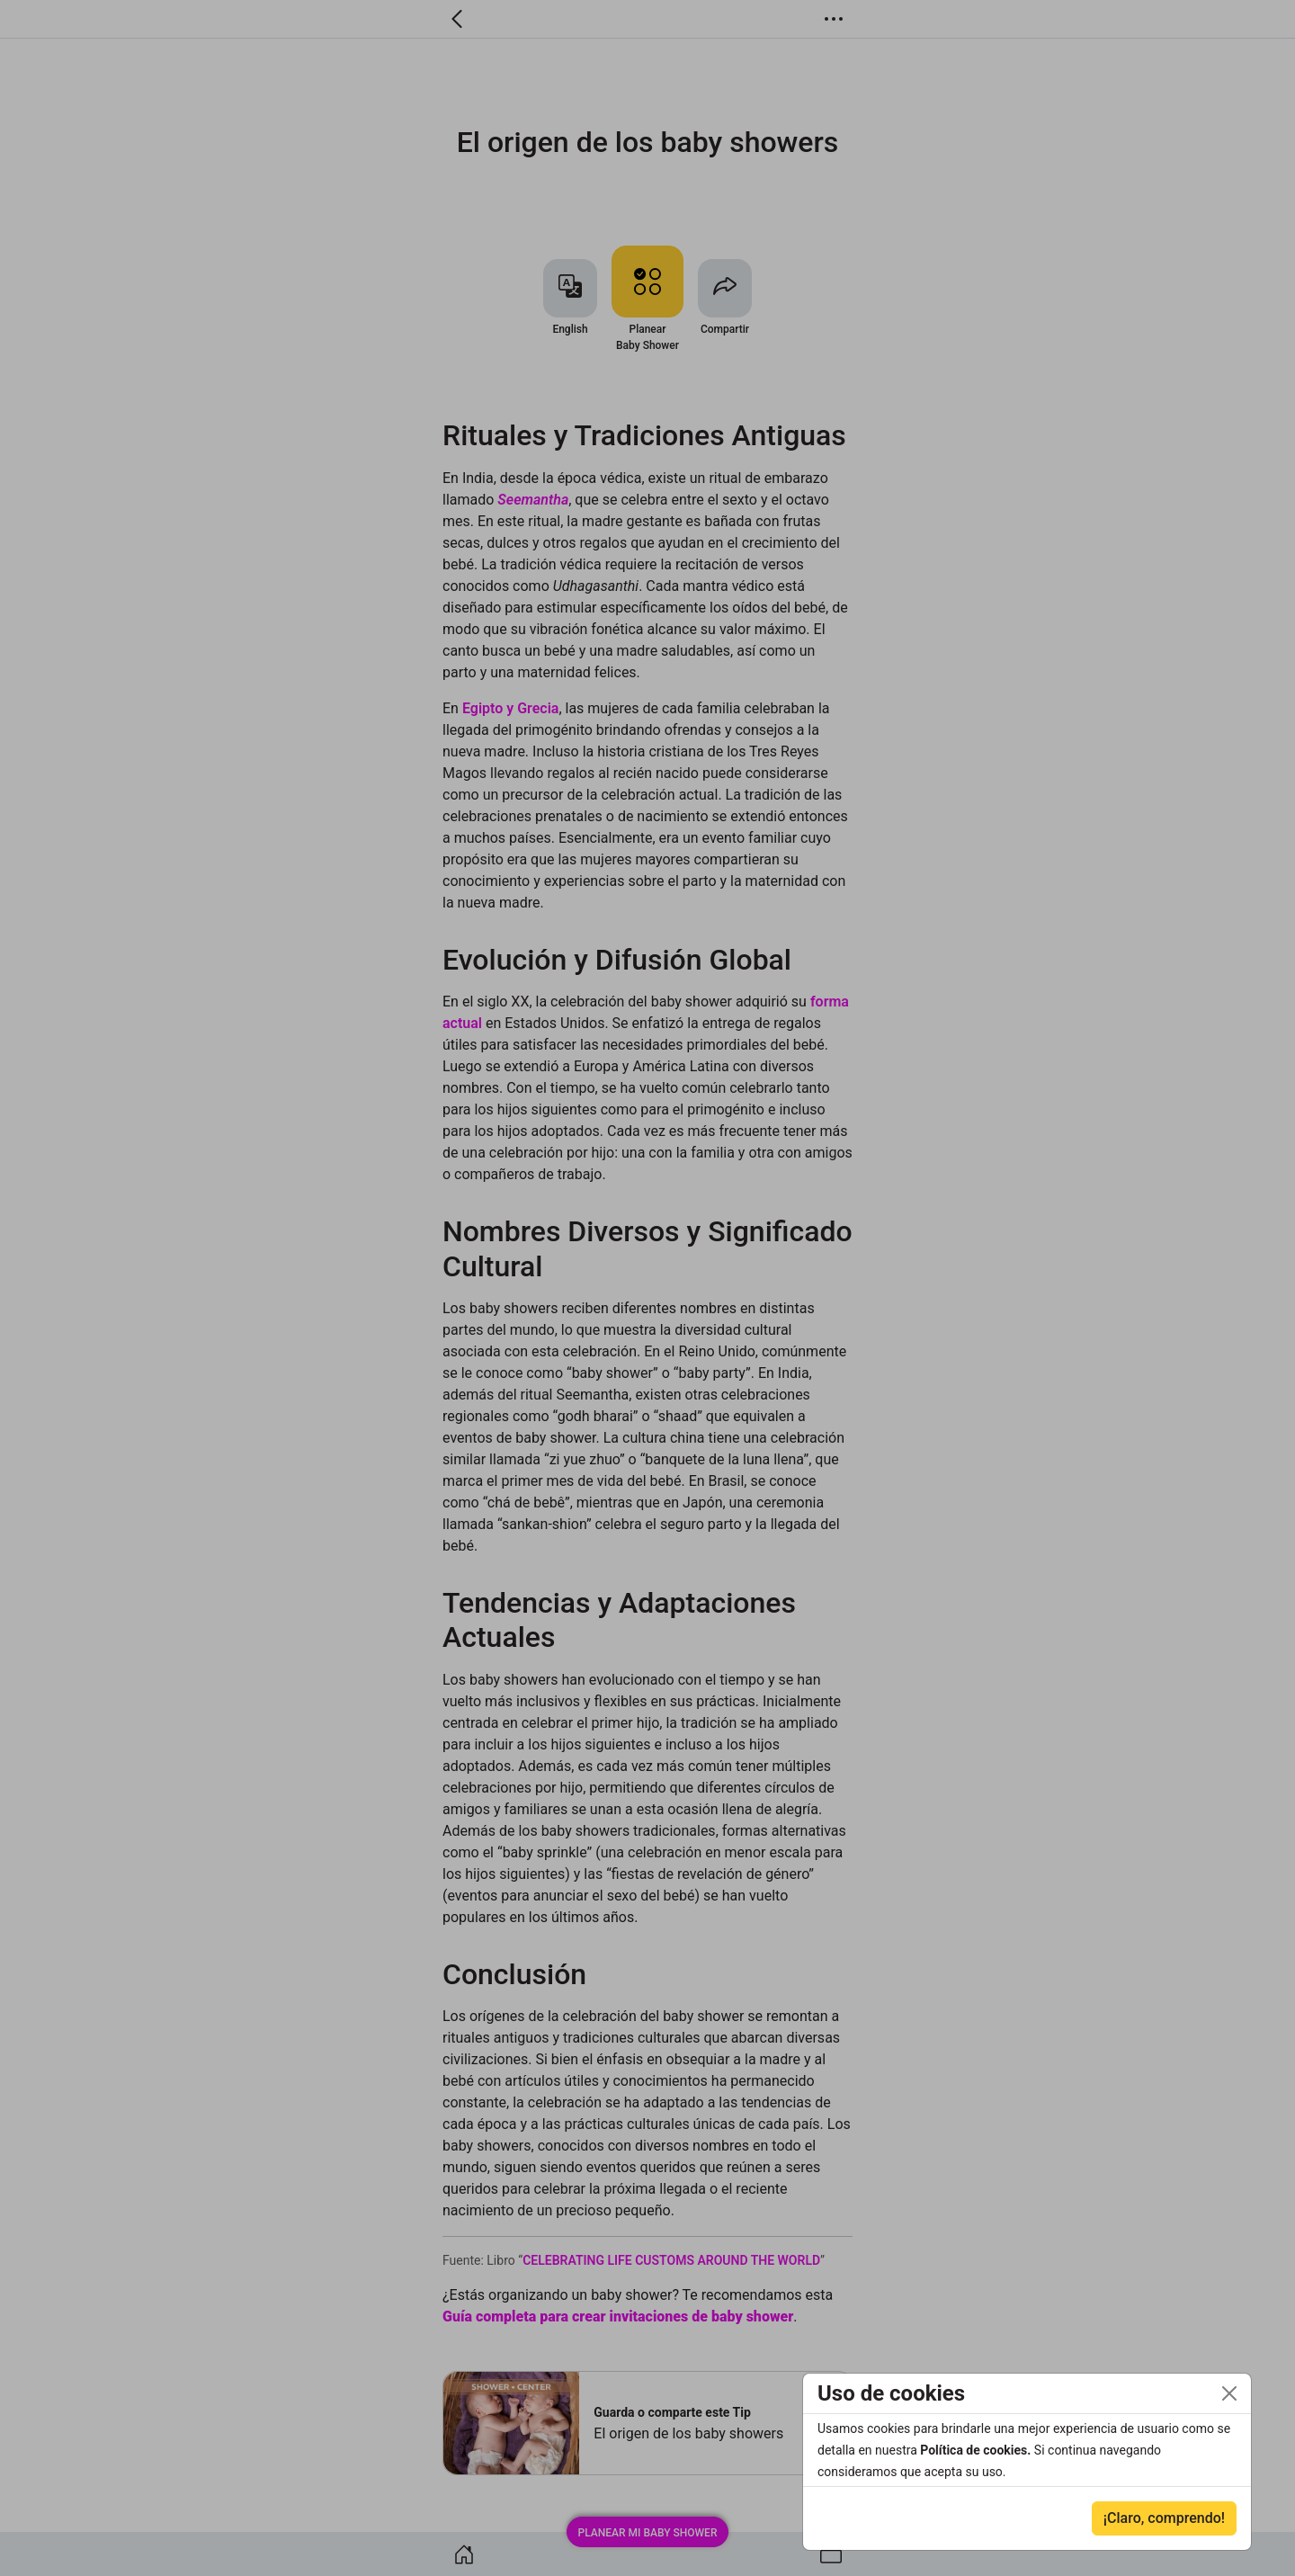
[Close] (1229, 2393)
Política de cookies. (977, 2450)
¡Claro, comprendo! (1164, 2518)
